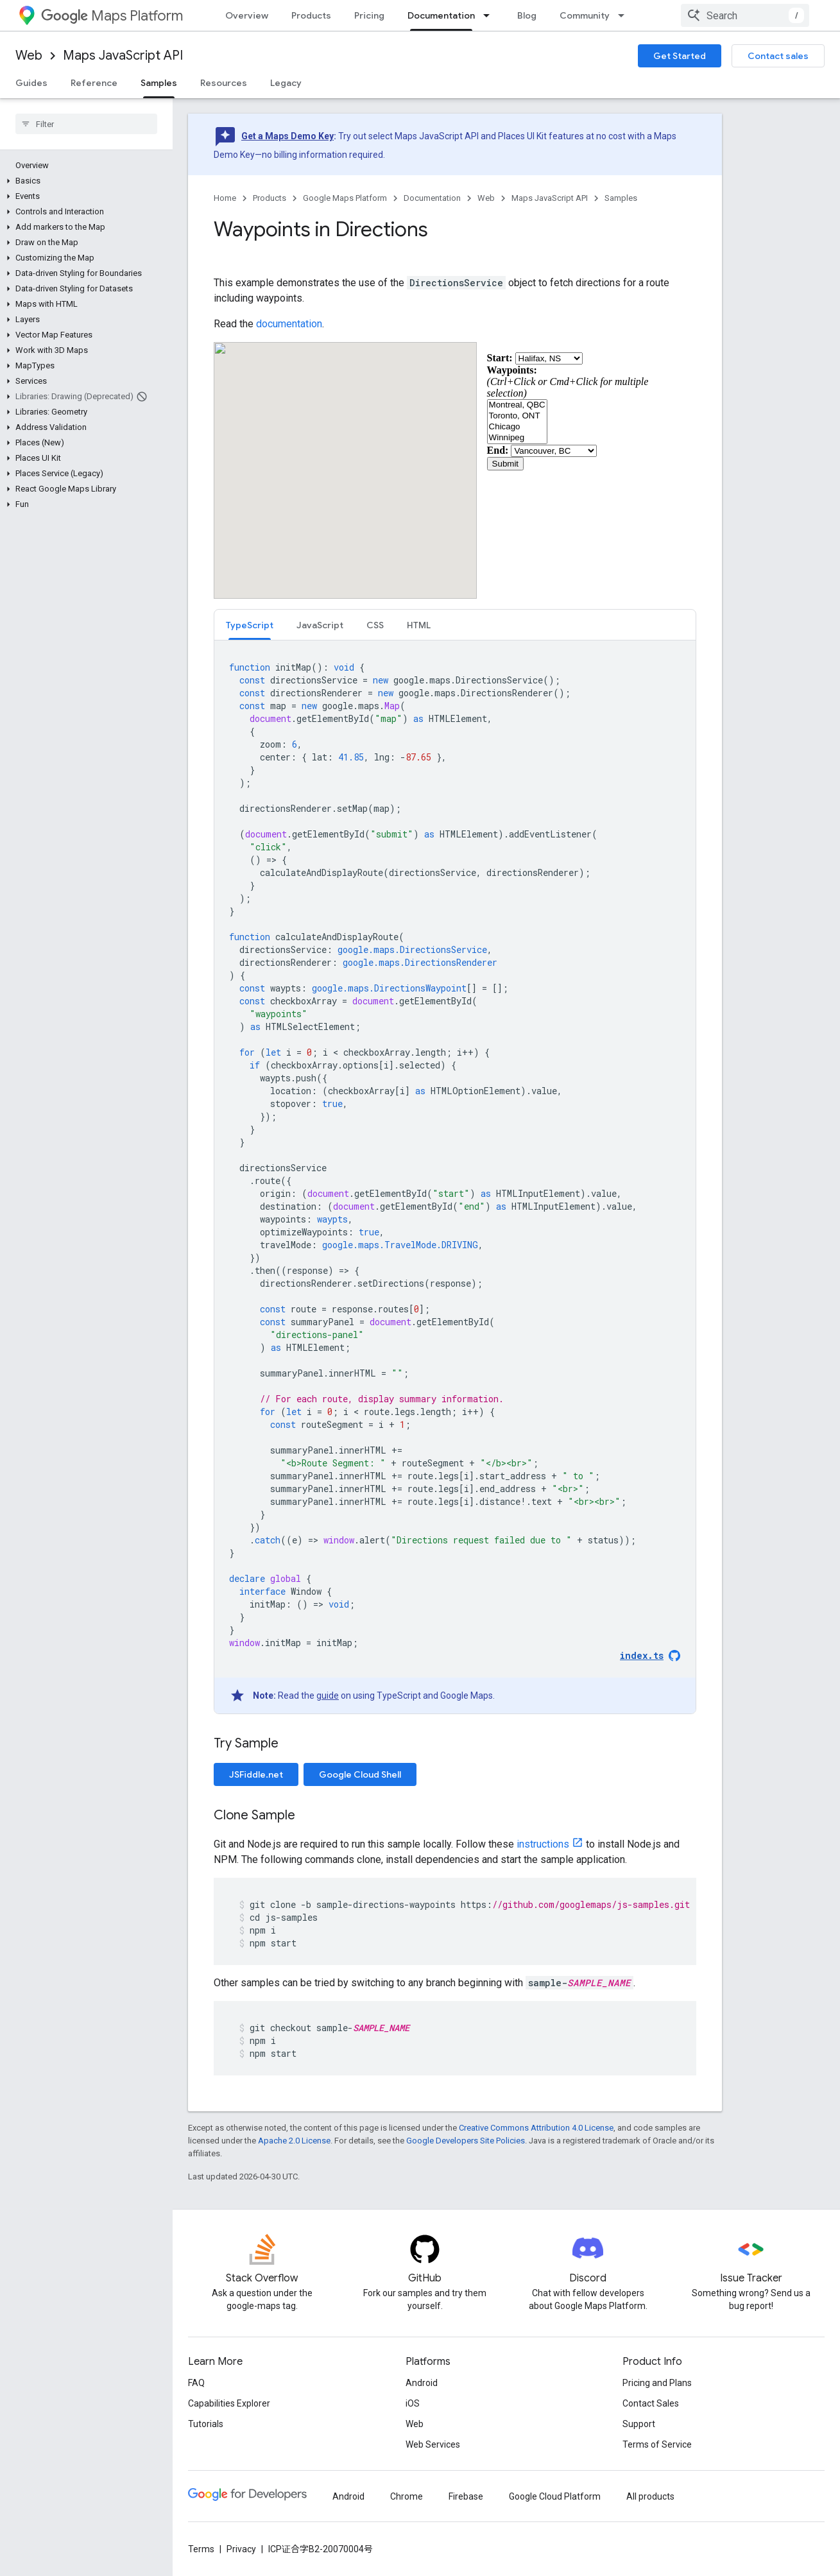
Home (225, 198)
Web (28, 55)
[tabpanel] (455, 1176)
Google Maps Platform (345, 198)
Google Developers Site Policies (465, 2140)
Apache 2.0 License (294, 2140)
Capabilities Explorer (229, 2403)
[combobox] (745, 15)
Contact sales (778, 56)
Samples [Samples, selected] (159, 83)
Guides (31, 83)
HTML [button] (419, 625)
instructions (543, 1844)
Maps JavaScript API (123, 55)
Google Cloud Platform (555, 2496)
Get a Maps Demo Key (287, 136)
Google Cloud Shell (360, 1774)
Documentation (432, 198)
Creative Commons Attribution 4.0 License (536, 2128)
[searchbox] (86, 124)
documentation (289, 324)
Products (311, 15)
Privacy (241, 2549)
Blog (526, 15)
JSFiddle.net (256, 1774)
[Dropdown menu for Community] (625, 15)
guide (327, 1695)
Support (638, 2424)
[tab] (249, 625)
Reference (94, 83)
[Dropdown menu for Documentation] (490, 15)
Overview (246, 15)
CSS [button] (375, 625)
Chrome (406, 2496)
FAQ (196, 2383)
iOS (413, 2403)
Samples (620, 198)
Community (585, 15)
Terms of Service (657, 2444)
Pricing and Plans (657, 2383)
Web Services (433, 2444)
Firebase (466, 2496)
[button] (83, 181)
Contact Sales (650, 2403)
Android (422, 2383)
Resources (223, 83)
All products (650, 2496)
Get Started (679, 56)
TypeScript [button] (249, 625)
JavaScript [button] (319, 625)
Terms (201, 2549)
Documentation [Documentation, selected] (441, 15)
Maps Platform (112, 15)
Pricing (369, 15)
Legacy (286, 83)
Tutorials (205, 2424)
